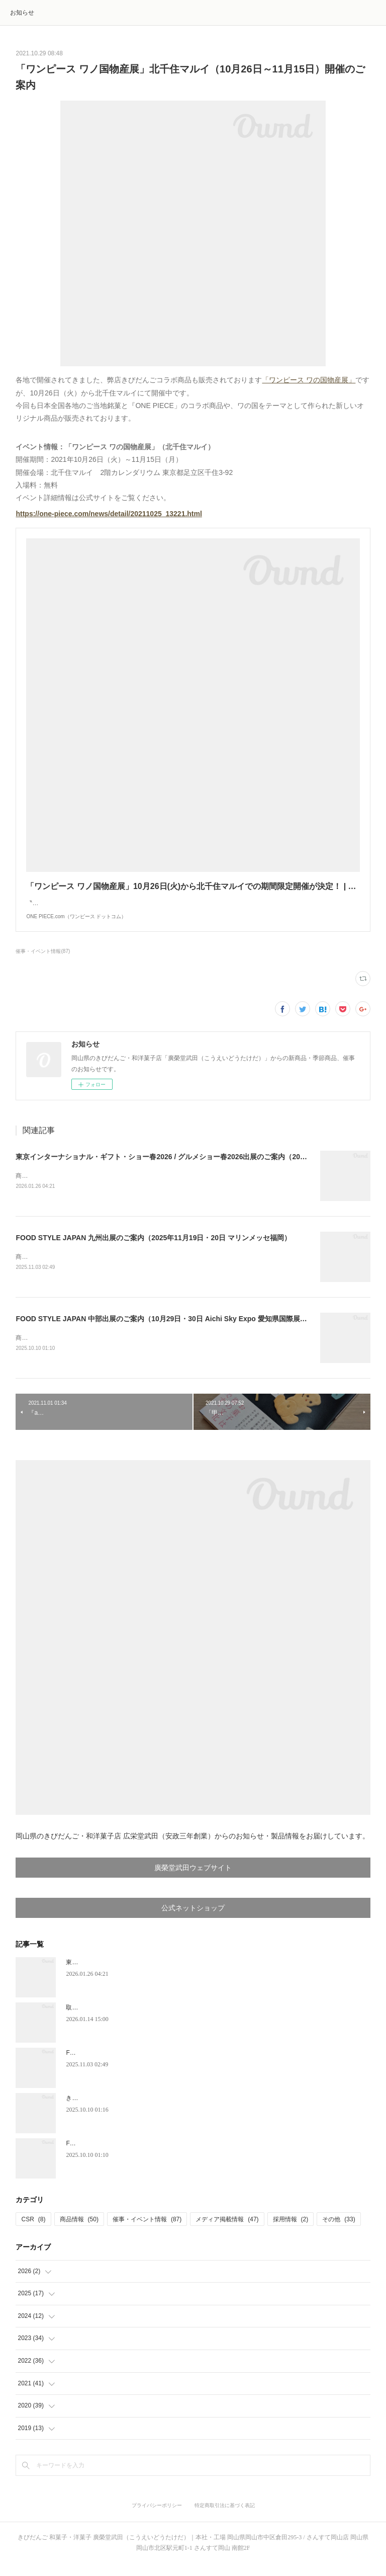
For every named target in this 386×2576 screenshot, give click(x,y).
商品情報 (79, 2231)
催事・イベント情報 (147, 2231)
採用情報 (291, 2231)
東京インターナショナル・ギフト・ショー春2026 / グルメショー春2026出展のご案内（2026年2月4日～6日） (188, 1167)
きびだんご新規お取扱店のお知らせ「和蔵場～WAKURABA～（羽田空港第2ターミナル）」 (190, 2110)
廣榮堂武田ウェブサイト (193, 1880)
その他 (338, 2231)
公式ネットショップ (193, 1920)
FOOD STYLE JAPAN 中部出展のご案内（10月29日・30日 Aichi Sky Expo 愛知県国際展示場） (168, 1330)
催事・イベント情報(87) (43, 961)
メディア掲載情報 (227, 2231)
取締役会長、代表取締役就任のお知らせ (120, 2019)
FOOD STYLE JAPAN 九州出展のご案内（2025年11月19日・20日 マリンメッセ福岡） (153, 1248)
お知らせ (22, 12)
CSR (33, 2231)
